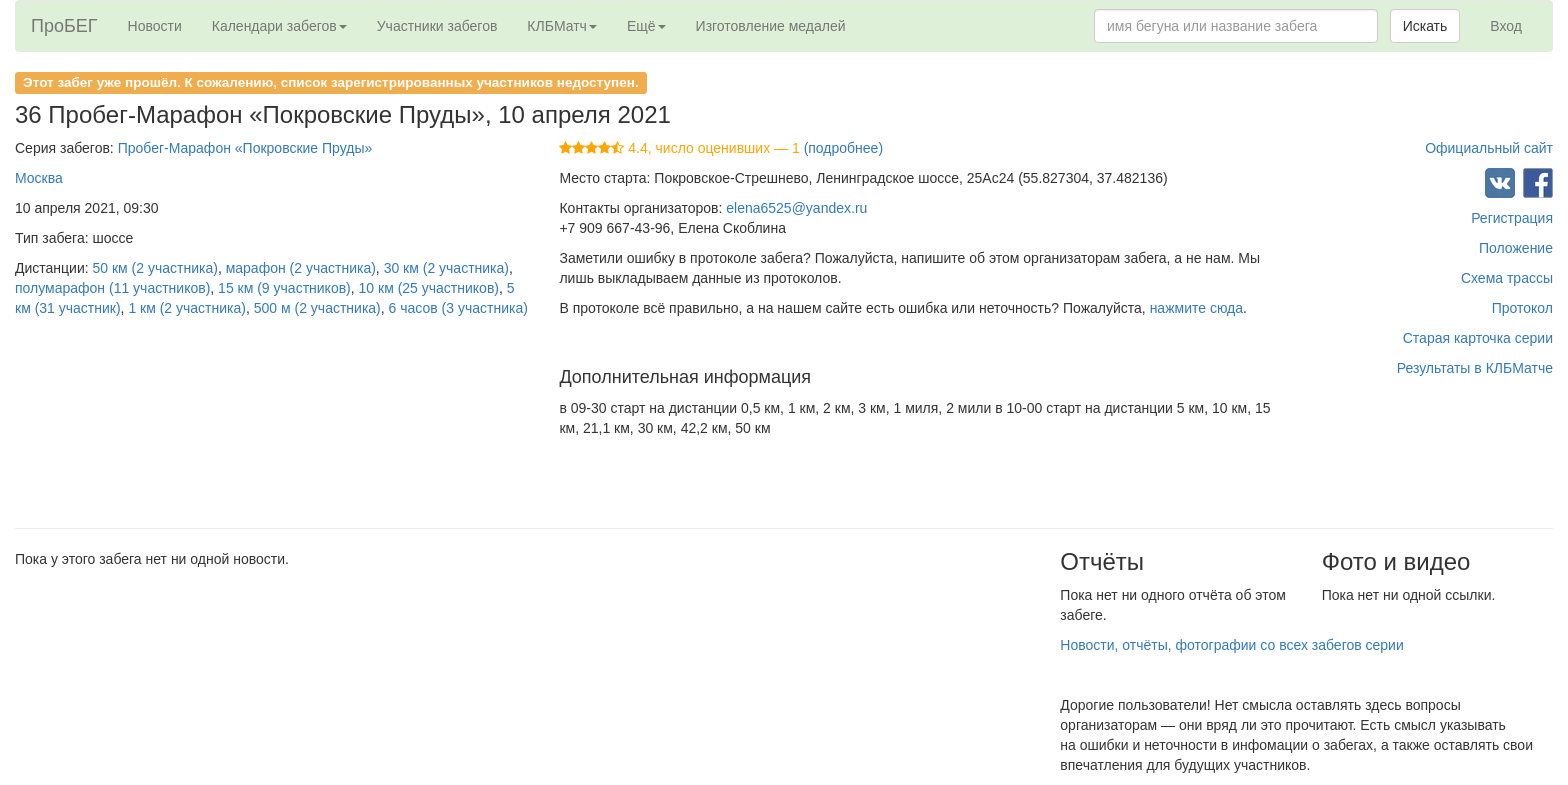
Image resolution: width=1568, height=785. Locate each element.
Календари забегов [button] (279, 26)
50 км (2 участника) (155, 268)
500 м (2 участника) (317, 308)
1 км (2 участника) (187, 308)
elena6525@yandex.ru (796, 208)
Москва (39, 178)
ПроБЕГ (64, 26)
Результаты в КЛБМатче (1475, 368)
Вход (1506, 26)
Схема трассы (1507, 278)
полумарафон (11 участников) (112, 288)
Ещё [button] (646, 26)
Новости (155, 26)
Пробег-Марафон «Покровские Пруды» (245, 148)
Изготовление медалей (771, 26)
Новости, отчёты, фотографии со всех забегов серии (1231, 645)
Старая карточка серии (1478, 338)
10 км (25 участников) (429, 288)
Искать (1425, 26)
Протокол (1522, 308)
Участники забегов (437, 26)
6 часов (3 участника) (458, 308)
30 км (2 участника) (446, 268)
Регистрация (1512, 218)
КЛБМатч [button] (562, 26)
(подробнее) (843, 148)
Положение (1516, 248)
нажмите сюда (1196, 308)
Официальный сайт (1489, 148)
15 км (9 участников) (284, 288)
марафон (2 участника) (301, 268)
